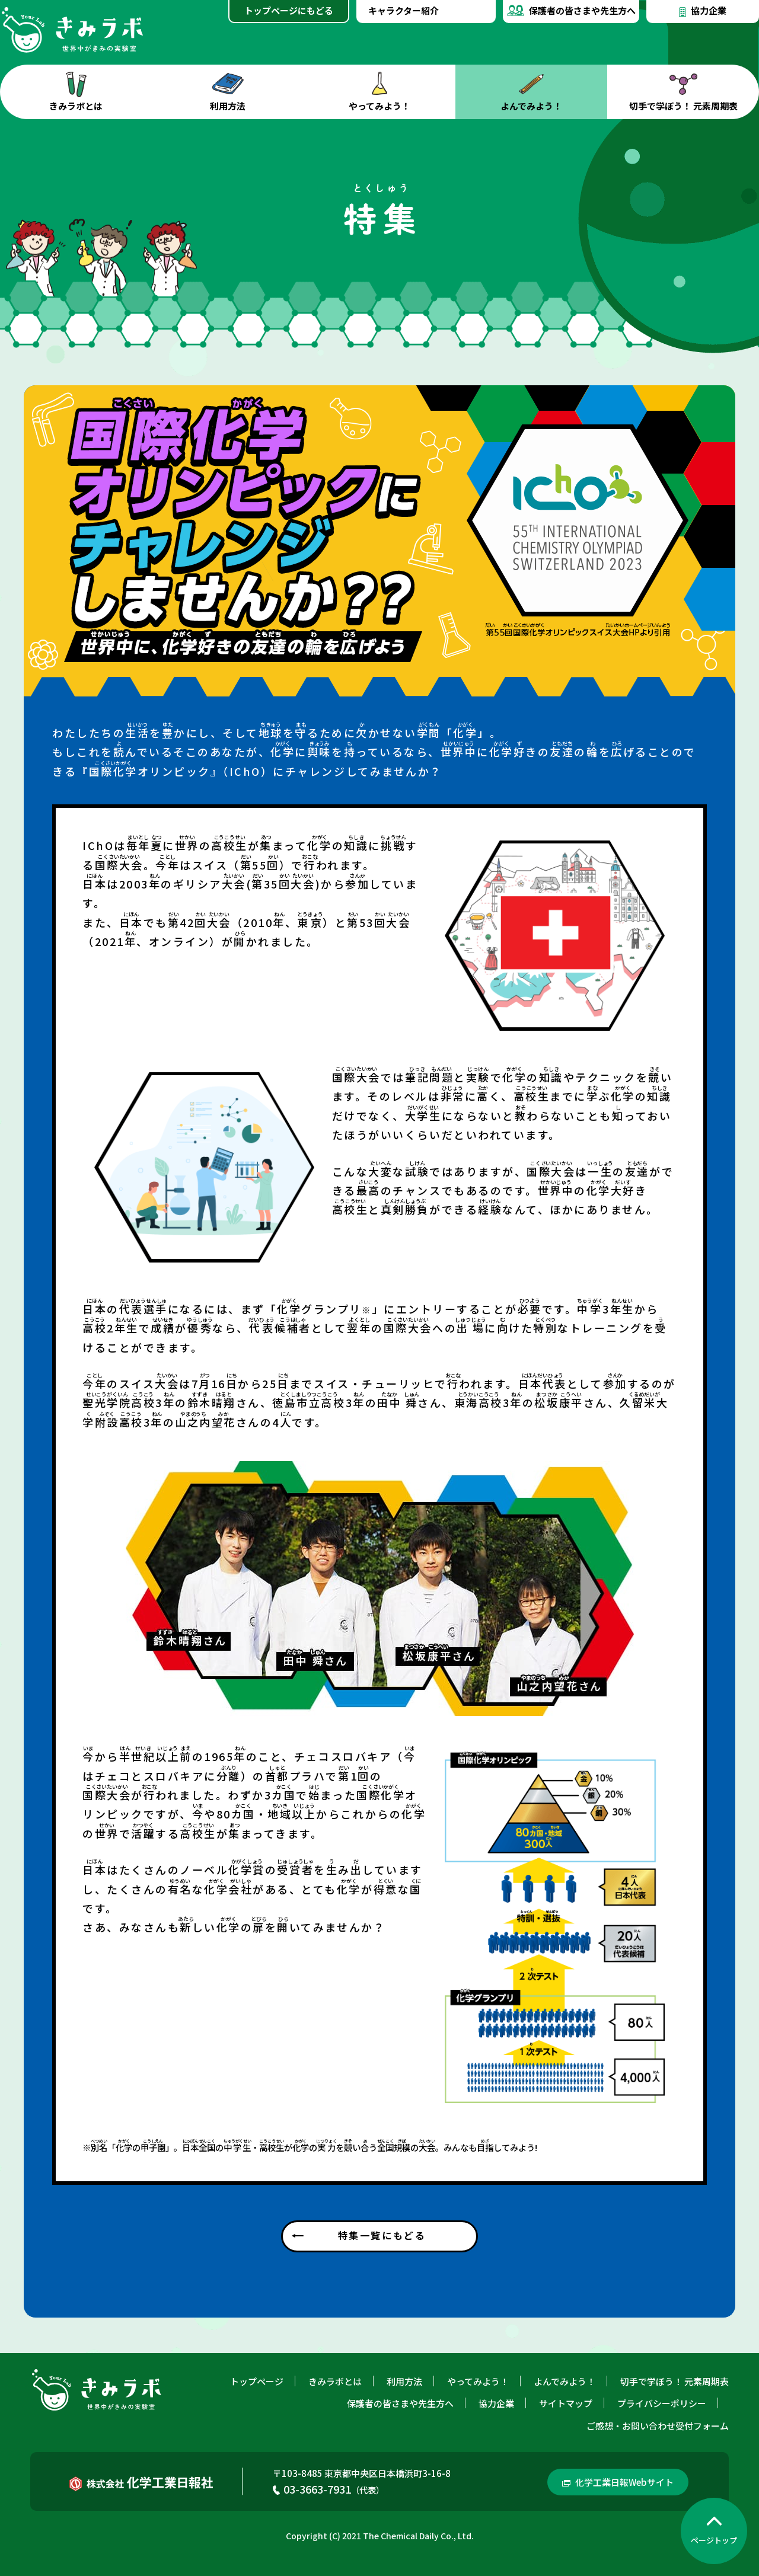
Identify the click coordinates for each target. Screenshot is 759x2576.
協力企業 (702, 9)
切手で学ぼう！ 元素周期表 (683, 92)
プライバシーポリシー (661, 2403)
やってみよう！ (379, 92)
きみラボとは (76, 92)
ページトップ (714, 2540)
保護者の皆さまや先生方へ (571, 8)
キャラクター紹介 (403, 10)
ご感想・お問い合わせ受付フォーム (657, 2426)
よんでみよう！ (531, 92)
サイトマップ (565, 2403)
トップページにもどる (288, 10)
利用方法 (227, 92)
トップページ (256, 2381)
